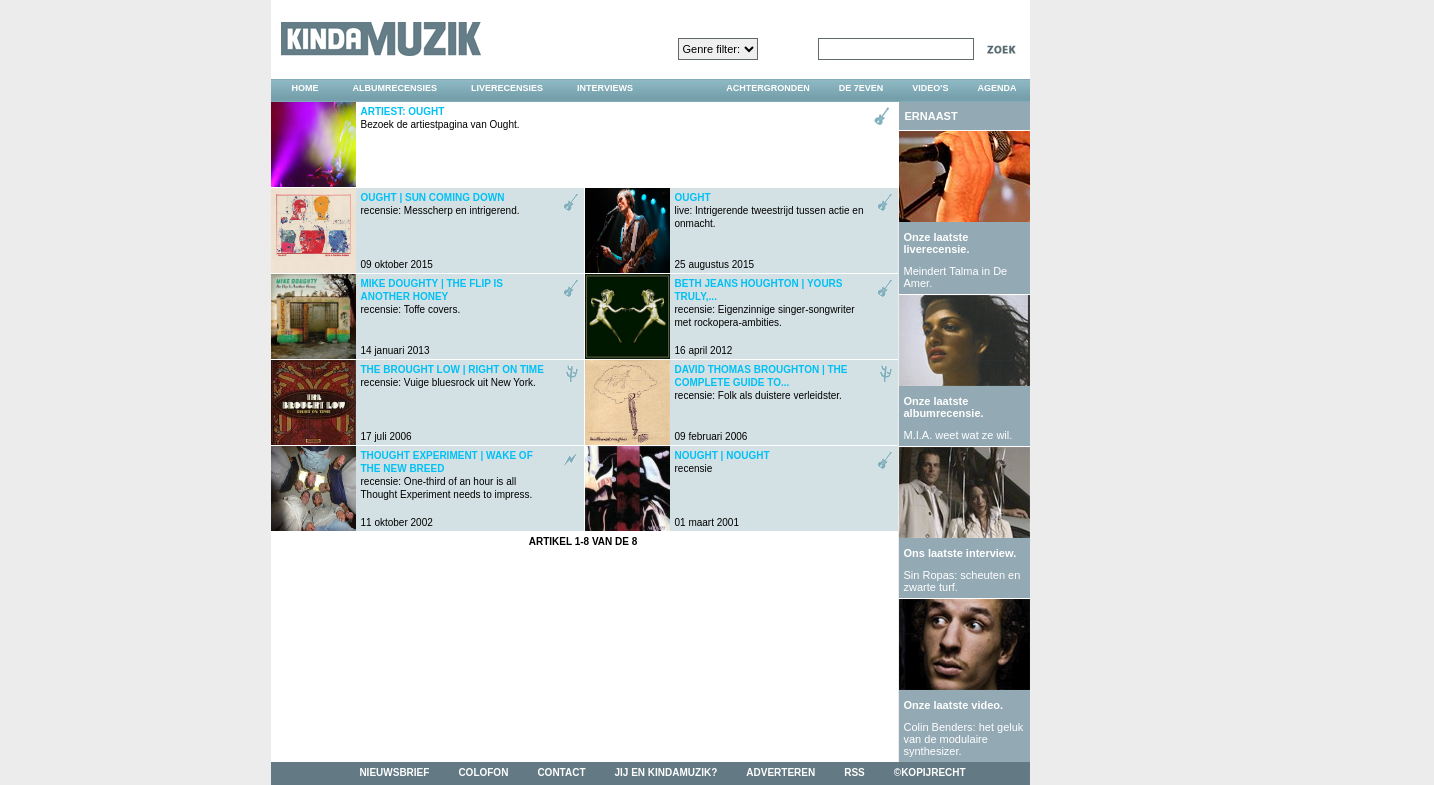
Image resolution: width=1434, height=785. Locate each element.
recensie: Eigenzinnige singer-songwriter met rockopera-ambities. (765, 303)
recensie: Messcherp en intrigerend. (440, 204)
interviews (605, 88)
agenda (996, 88)
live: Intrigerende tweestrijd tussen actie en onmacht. (769, 210)
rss (854, 772)
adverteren (780, 772)
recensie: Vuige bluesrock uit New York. (452, 376)
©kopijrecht (930, 772)
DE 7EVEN (861, 88)
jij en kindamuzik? (666, 772)
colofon (483, 772)
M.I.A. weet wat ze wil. (958, 435)
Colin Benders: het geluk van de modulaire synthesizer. (964, 739)
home (305, 88)
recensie (722, 462)
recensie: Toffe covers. (432, 296)
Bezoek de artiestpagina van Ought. (440, 118)
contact (561, 772)
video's (930, 88)
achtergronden (768, 88)
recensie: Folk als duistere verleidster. (761, 382)
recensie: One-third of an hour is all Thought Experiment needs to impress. (447, 475)
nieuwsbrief (394, 772)
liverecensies (507, 88)
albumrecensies (395, 88)
